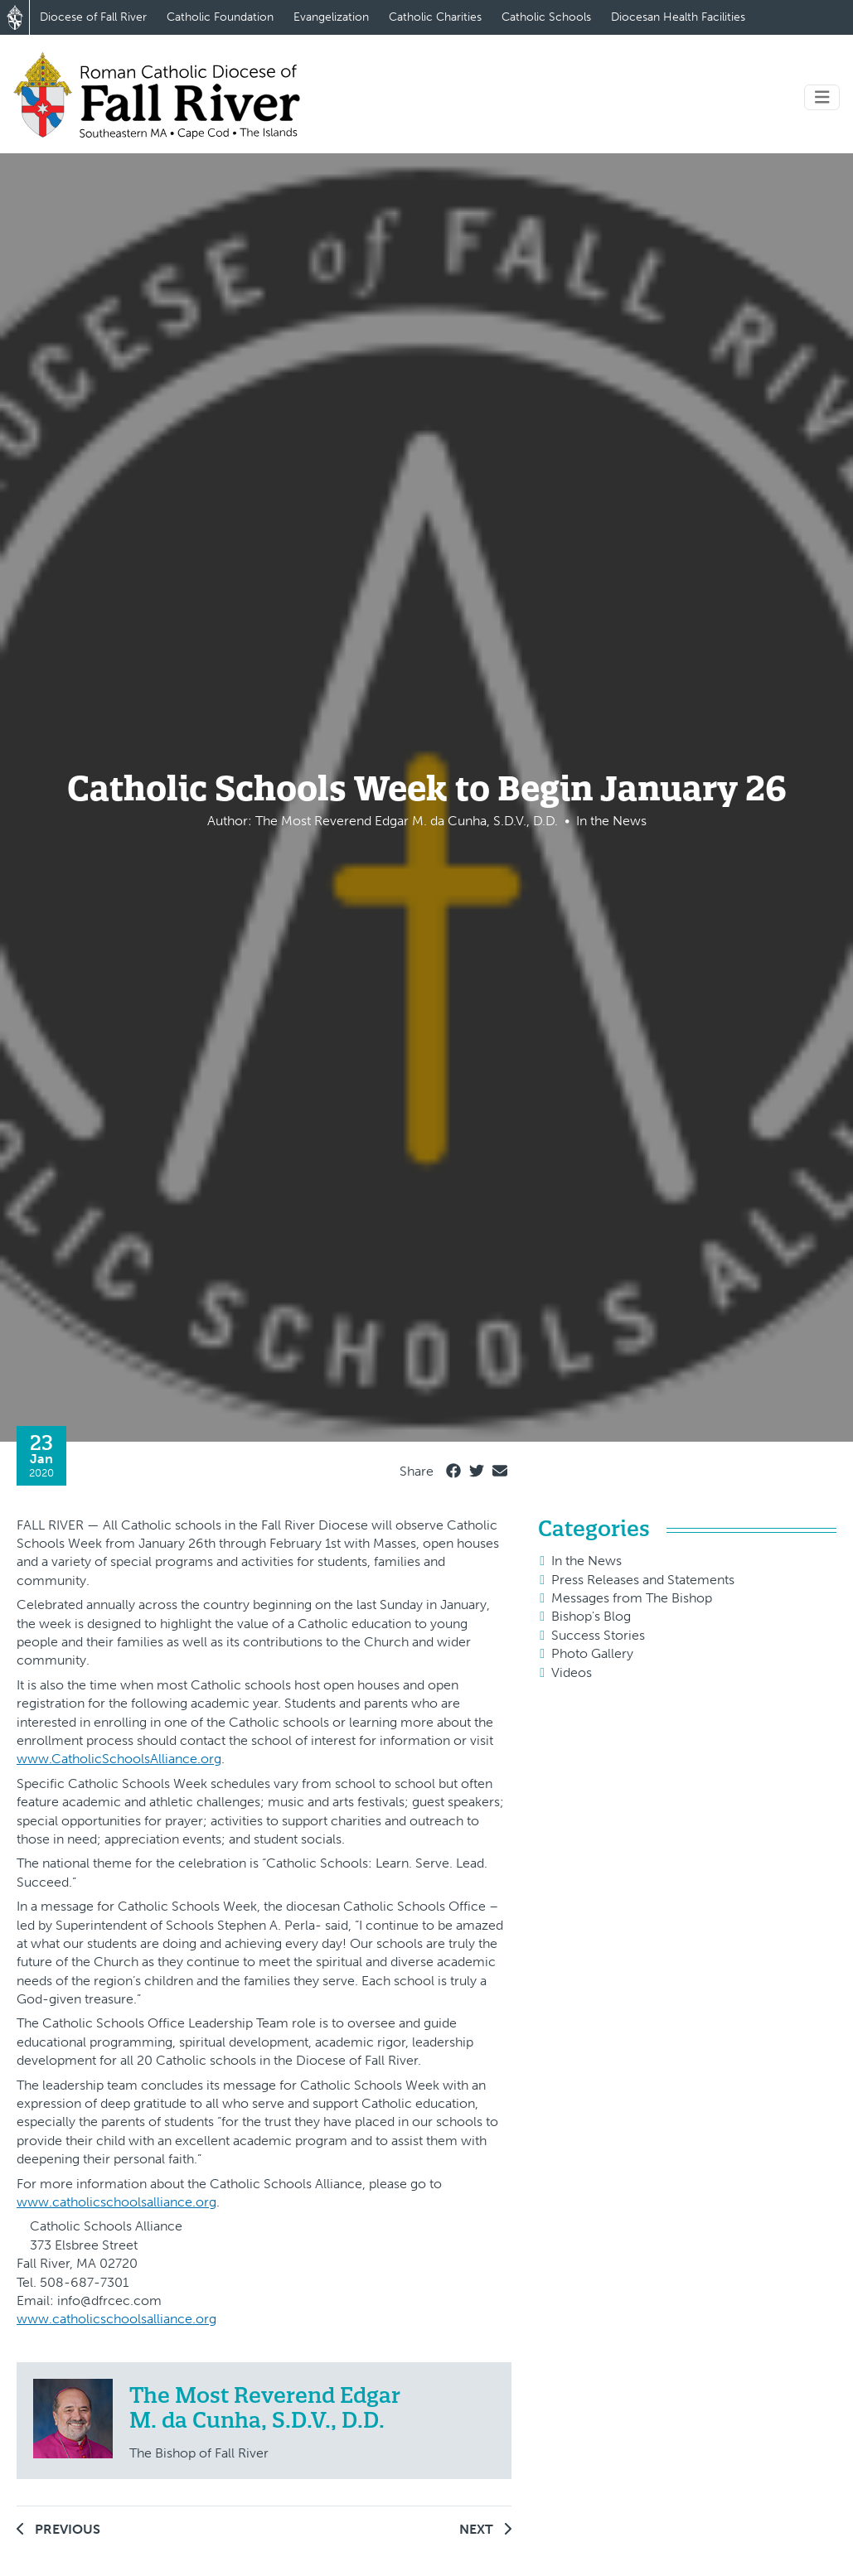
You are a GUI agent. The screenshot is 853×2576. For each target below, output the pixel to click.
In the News (586, 1560)
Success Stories (598, 1635)
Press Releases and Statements (642, 1580)
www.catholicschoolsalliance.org (116, 2202)
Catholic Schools (546, 17)
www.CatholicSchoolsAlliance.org (119, 1758)
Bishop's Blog (591, 1616)
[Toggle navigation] (822, 97)
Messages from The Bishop (631, 1598)
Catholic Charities (435, 17)
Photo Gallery (592, 1653)
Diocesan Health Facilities (678, 17)
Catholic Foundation (220, 17)
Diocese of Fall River (93, 17)
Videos (571, 1672)
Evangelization (331, 17)
